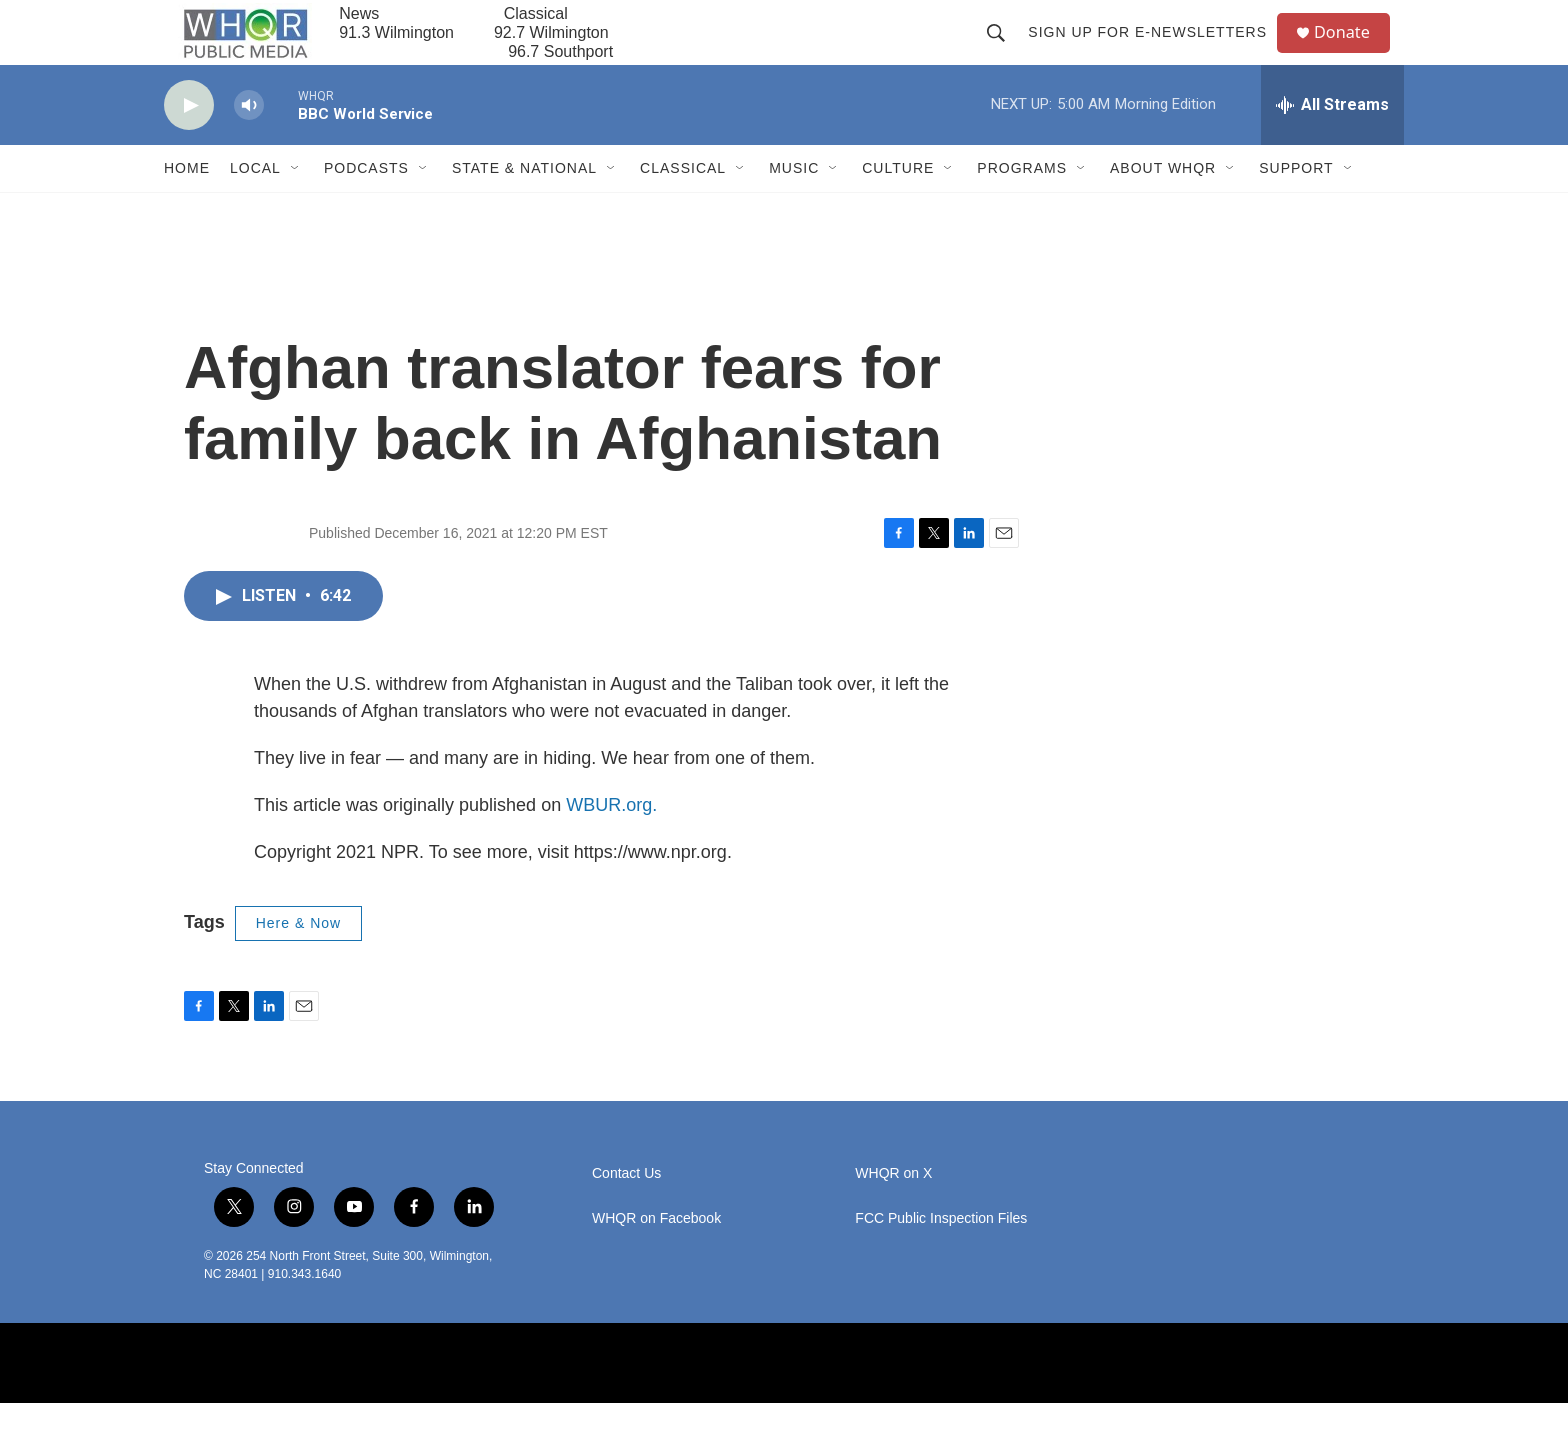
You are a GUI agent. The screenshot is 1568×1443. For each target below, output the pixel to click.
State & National (524, 208)
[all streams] (1332, 145)
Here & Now (298, 963)
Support (1296, 208)
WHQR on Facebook (656, 1258)
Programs (1022, 208)
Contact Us (626, 1213)
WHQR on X (893, 1213)
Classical (683, 208)
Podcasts (366, 208)
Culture (898, 208)
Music (794, 208)
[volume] (249, 145)
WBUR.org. (611, 845)
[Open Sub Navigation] (296, 208)
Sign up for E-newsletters (1155, 52)
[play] (189, 145)
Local (255, 208)
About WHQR (1163, 208)
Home (187, 208)
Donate (1353, 52)
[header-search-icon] (1004, 52)
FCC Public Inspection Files (941, 1258)
